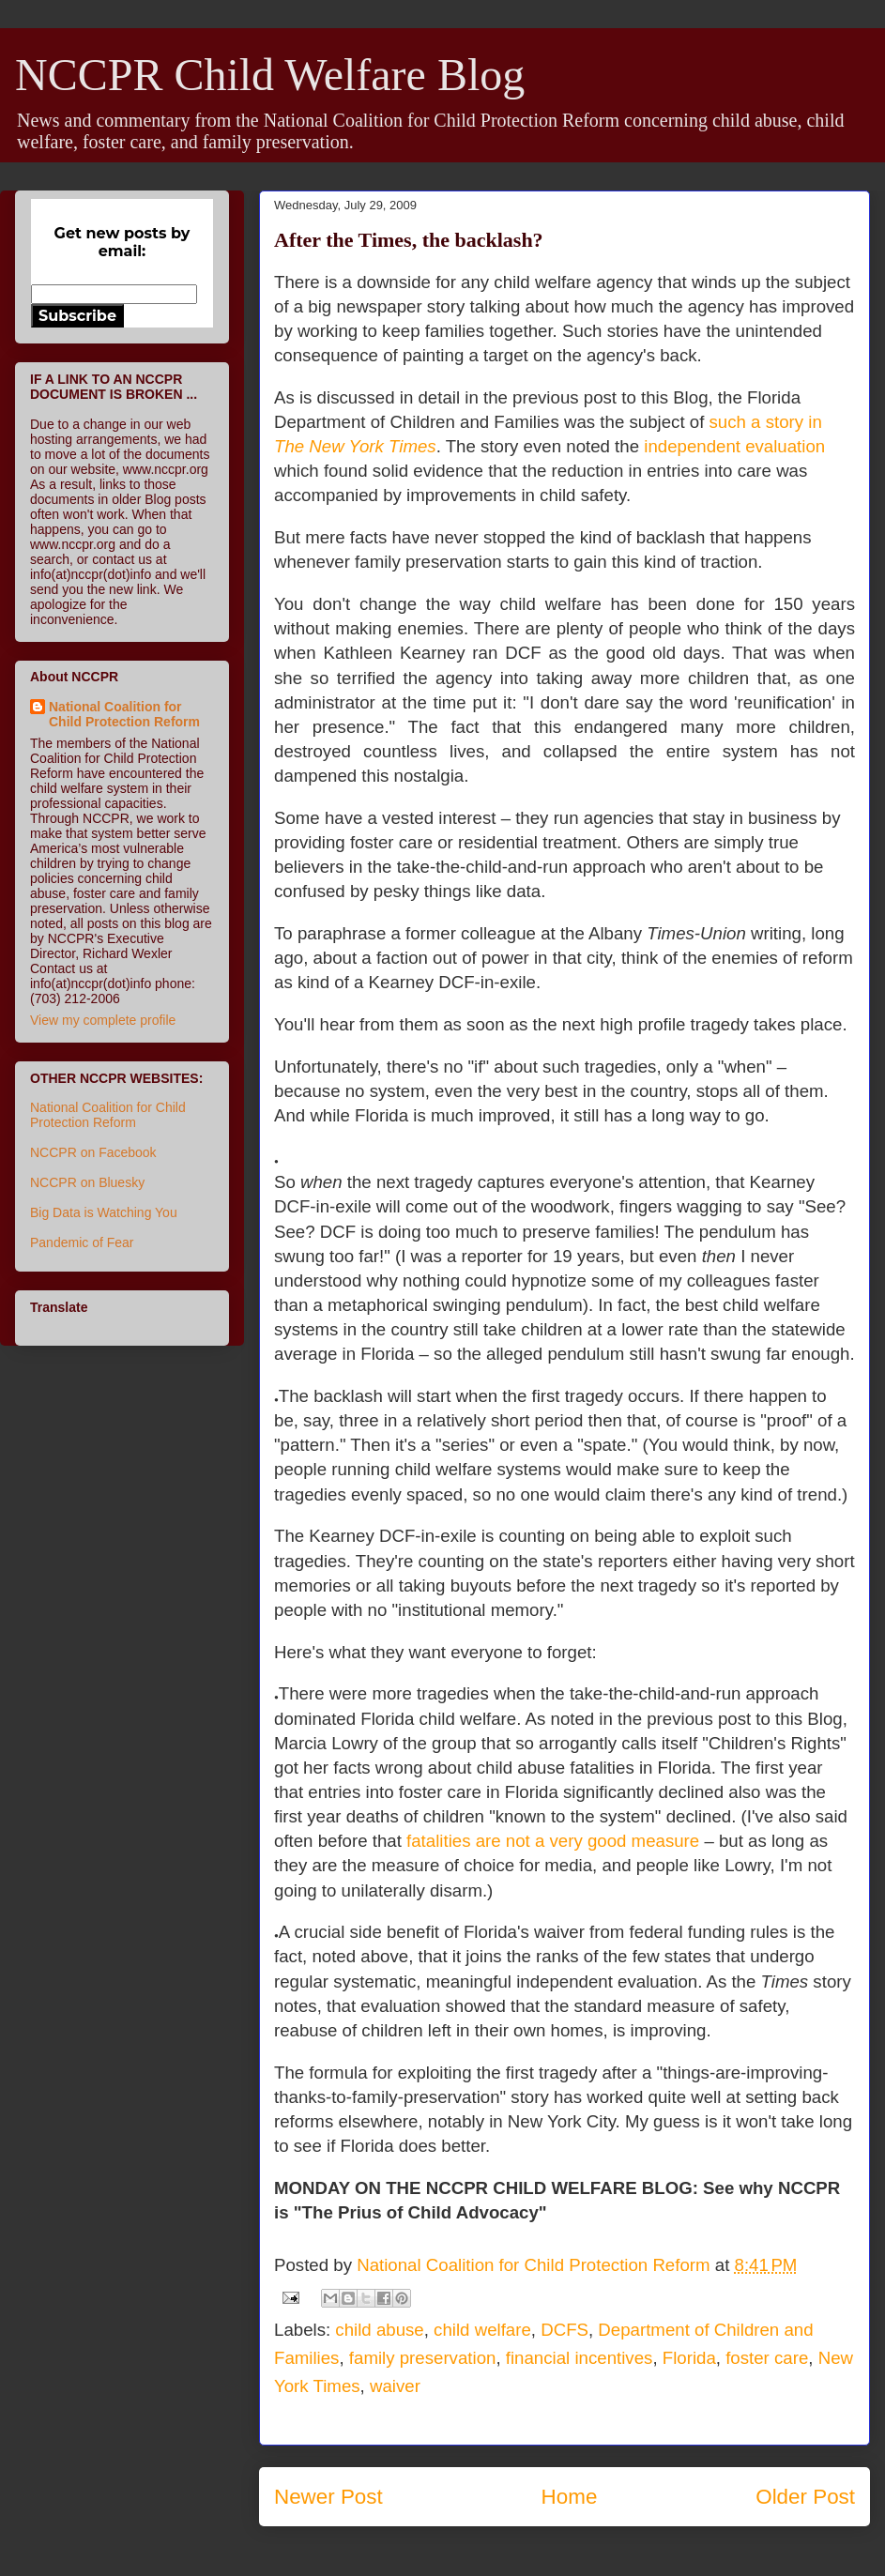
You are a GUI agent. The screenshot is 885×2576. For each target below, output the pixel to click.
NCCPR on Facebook (93, 1152)
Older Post (805, 2496)
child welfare (482, 2330)
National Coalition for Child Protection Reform (124, 714)
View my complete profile (102, 1020)
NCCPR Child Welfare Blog (270, 74)
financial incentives (579, 2358)
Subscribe (77, 316)
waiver (395, 2386)
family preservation (422, 2358)
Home (570, 2496)
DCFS (564, 2330)
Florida (689, 2358)
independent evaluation (734, 446)
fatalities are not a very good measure (552, 1841)
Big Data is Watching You (103, 1212)
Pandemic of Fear (82, 1242)
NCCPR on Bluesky (87, 1182)
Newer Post (328, 2496)
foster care (766, 2358)
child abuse (379, 2330)
